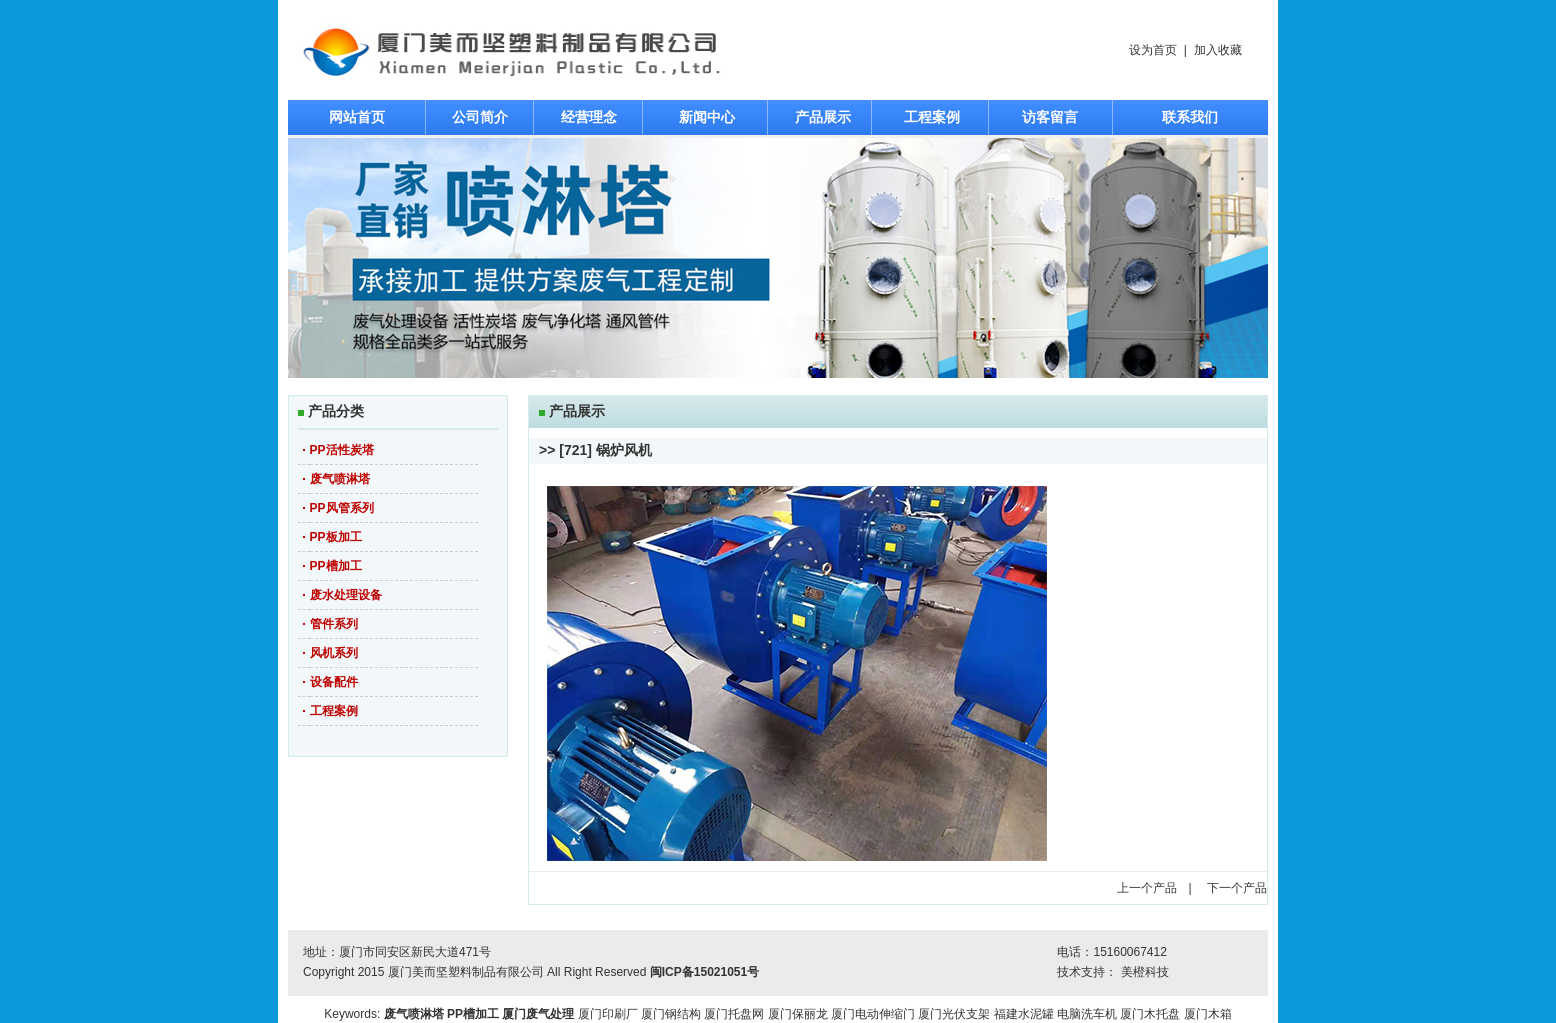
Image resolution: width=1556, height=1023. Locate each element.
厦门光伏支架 (954, 1014)
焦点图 (778, 258)
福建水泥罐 (1024, 1014)
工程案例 (932, 117)
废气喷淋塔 (340, 479)
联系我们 (1190, 117)
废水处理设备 (346, 595)
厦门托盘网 (734, 1014)
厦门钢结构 (671, 1014)
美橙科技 (1145, 972)
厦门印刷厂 (608, 1014)
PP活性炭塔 (342, 450)
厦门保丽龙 (798, 1014)
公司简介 (480, 117)
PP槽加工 (336, 566)
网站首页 (357, 117)
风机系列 (334, 653)
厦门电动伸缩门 (873, 1014)
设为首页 (1153, 50)
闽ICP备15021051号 (704, 972)
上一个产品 (1147, 888)
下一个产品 (1237, 888)
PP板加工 (336, 537)
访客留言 (1050, 117)
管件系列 (334, 624)
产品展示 (823, 117)
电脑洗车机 (1087, 1014)
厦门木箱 (1208, 1014)
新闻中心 (707, 117)
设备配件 (334, 682)
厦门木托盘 (1150, 1014)
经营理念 (589, 117)
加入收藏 (1218, 50)
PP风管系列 (342, 508)
